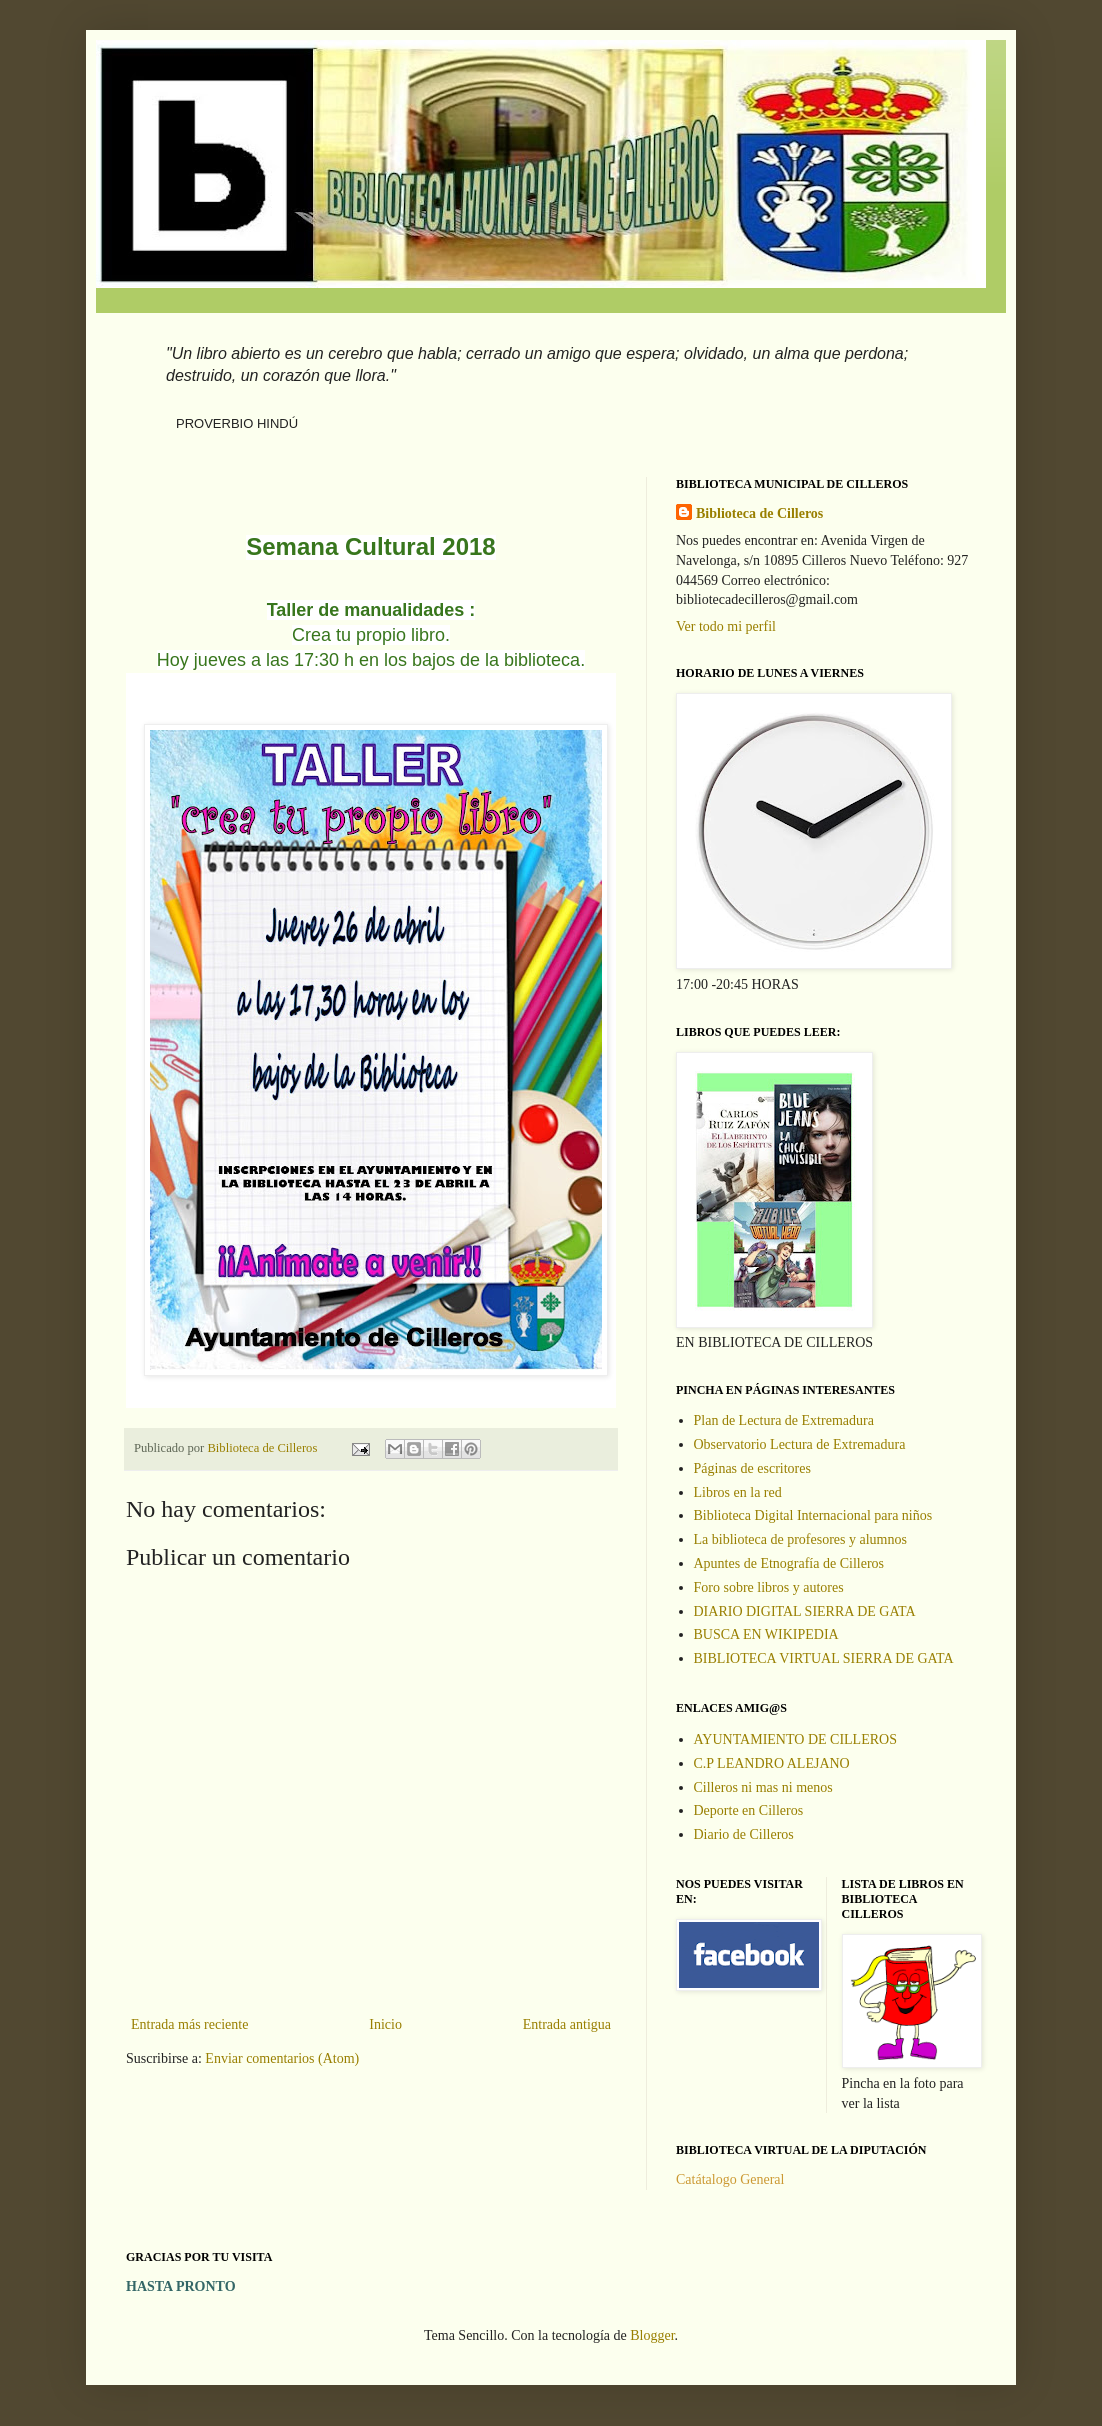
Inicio (385, 2024)
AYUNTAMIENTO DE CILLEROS (795, 1739)
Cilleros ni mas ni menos (763, 1787)
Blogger (652, 2335)
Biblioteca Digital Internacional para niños (813, 1515)
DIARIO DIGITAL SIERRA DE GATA (805, 1611)
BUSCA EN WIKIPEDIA (766, 1634)
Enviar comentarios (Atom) (282, 2058)
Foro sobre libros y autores (769, 1587)
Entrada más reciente (189, 2024)
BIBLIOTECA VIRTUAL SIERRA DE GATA (824, 1658)
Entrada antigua (567, 2024)
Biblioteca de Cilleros (759, 513)
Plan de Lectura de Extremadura (784, 1420)
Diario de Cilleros (744, 1834)
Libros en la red (738, 1492)
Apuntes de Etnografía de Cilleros (789, 1563)
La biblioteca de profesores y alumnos (800, 1539)
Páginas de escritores (752, 1468)
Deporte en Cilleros (749, 1810)
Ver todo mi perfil (726, 626)
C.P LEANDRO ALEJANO (772, 1763)
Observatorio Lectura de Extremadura (800, 1444)
